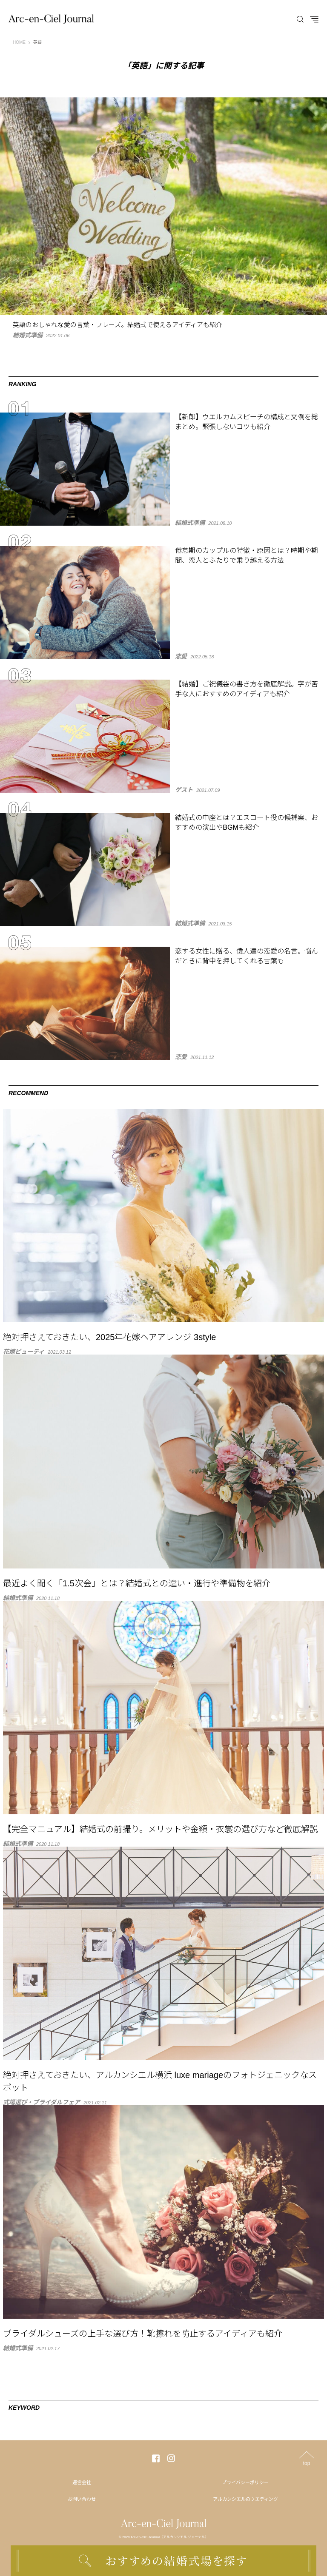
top (306, 2463)
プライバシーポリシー (245, 2482)
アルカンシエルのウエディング (245, 2499)
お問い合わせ (82, 2499)
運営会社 (81, 2482)
